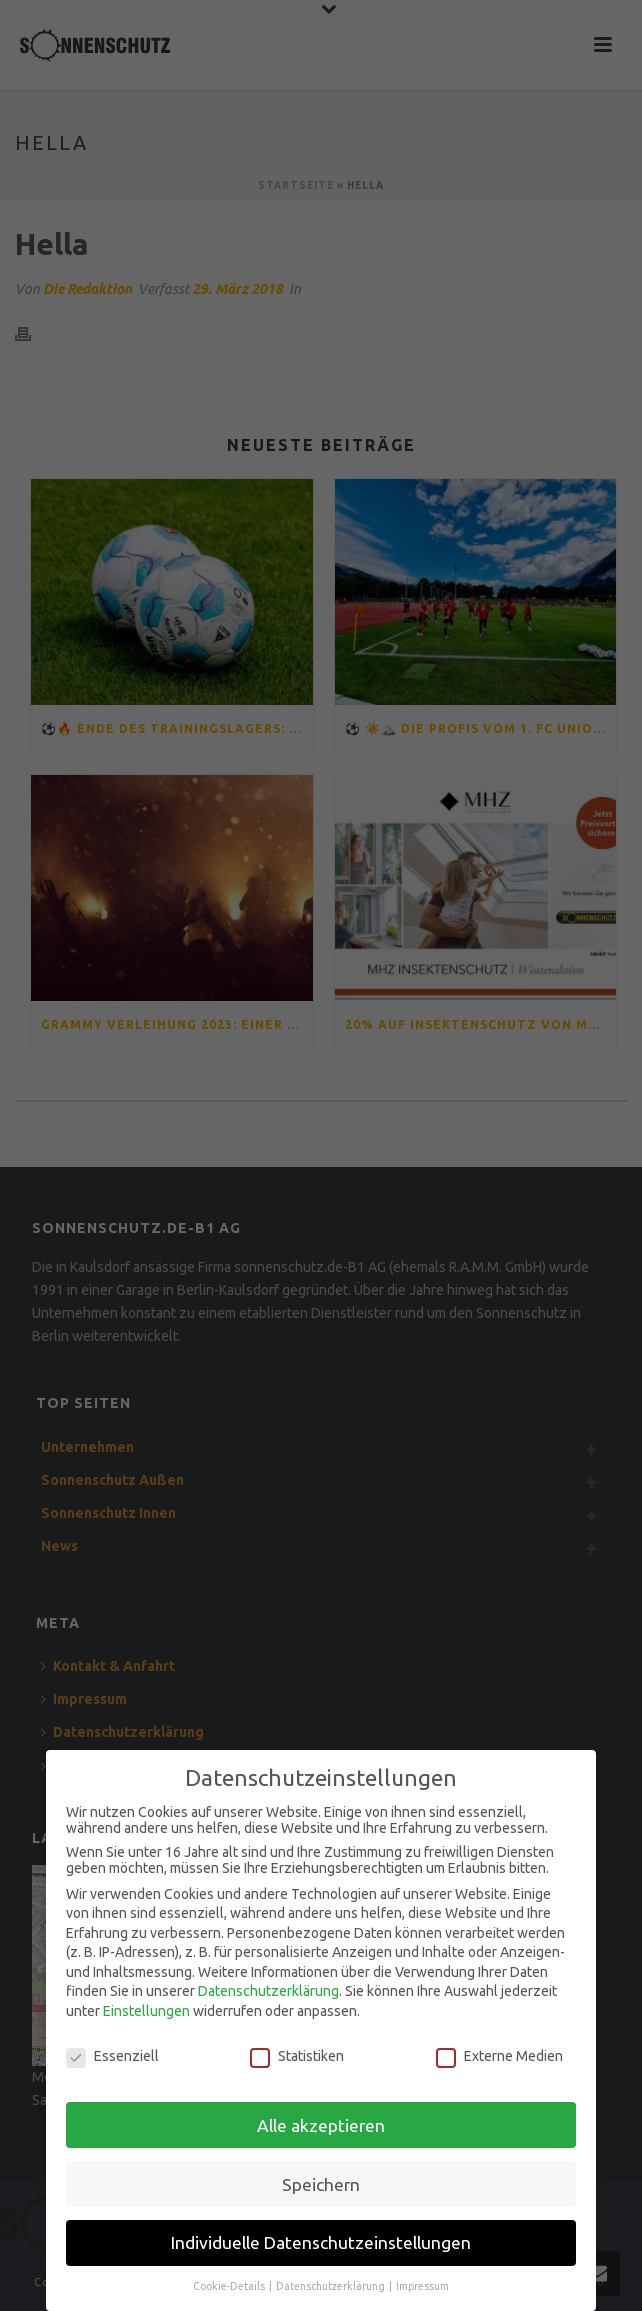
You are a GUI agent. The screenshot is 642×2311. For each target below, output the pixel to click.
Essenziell (112, 2050)
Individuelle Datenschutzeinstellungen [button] (321, 2237)
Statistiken (297, 2050)
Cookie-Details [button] (230, 2281)
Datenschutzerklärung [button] (331, 2281)
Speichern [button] (321, 2178)
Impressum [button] (422, 2281)
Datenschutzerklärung (268, 1986)
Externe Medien (499, 2050)
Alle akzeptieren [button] (321, 2119)
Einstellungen (146, 2005)
